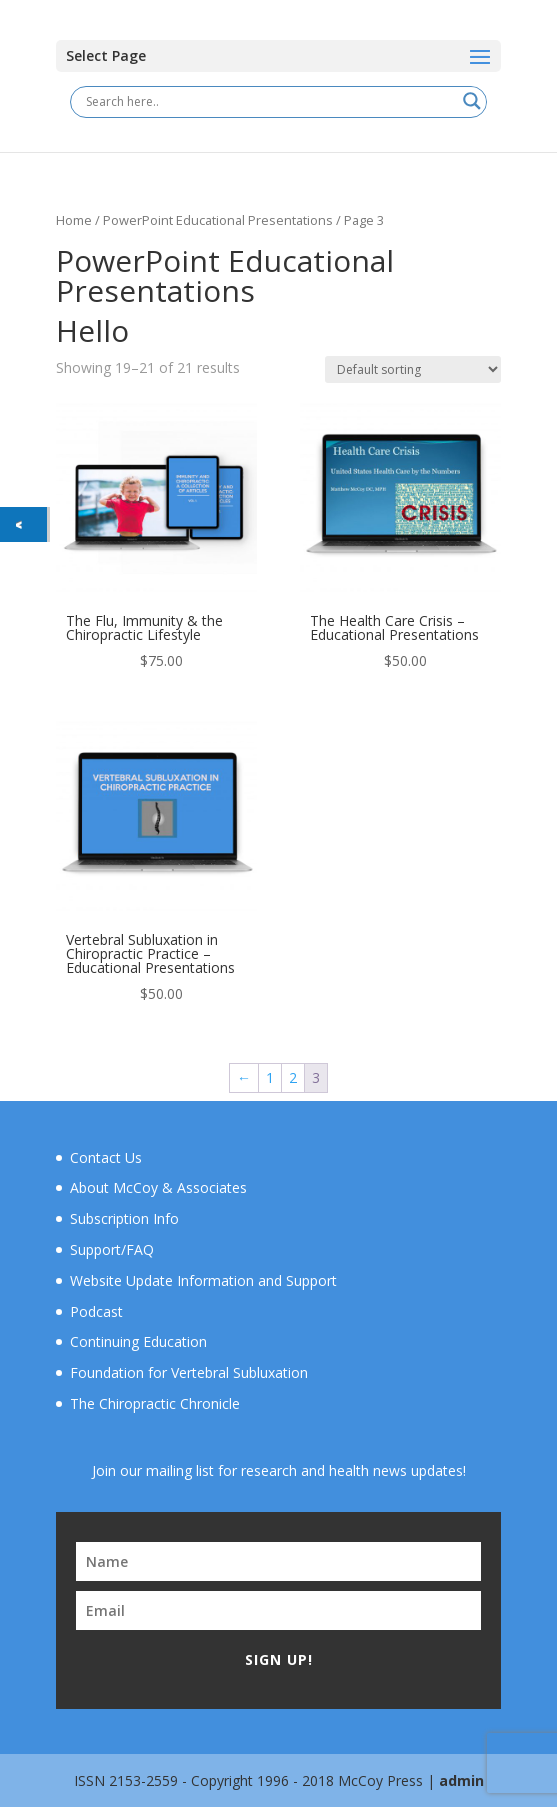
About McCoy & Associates (158, 1187)
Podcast (96, 1311)
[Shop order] (413, 369)
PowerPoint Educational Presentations (218, 220)
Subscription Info (124, 1218)
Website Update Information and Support (203, 1280)
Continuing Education (138, 1341)
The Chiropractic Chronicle (155, 1403)
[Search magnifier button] (472, 101)
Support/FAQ (112, 1249)
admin (461, 1780)
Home (74, 220)
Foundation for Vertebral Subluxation (189, 1372)
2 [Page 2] (293, 1077)
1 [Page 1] (270, 1077)
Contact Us (106, 1157)
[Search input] (270, 101)
